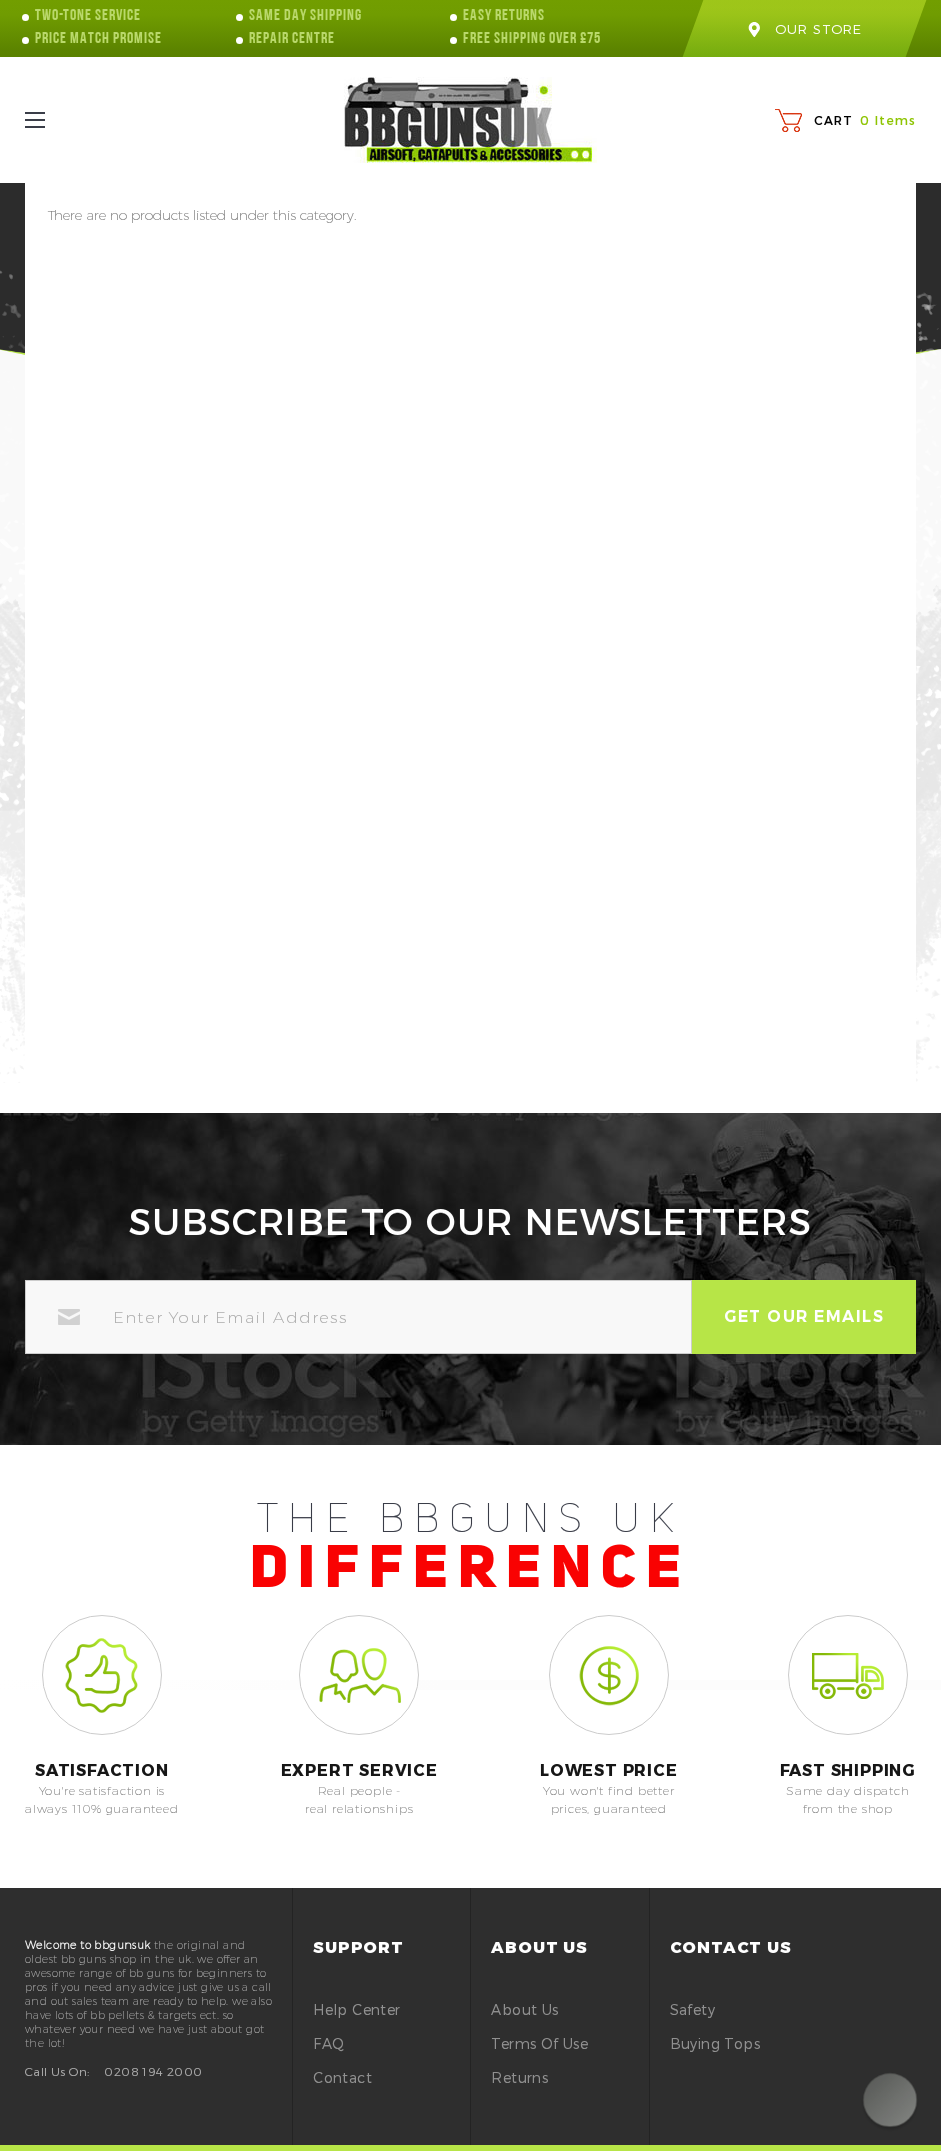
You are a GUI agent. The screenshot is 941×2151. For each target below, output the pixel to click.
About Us (524, 2009)
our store (804, 29)
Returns (519, 2077)
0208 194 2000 (153, 2071)
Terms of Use (539, 2043)
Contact (342, 2077)
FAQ (328, 2043)
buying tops (715, 2043)
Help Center (356, 2009)
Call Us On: (57, 2071)
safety (692, 2009)
